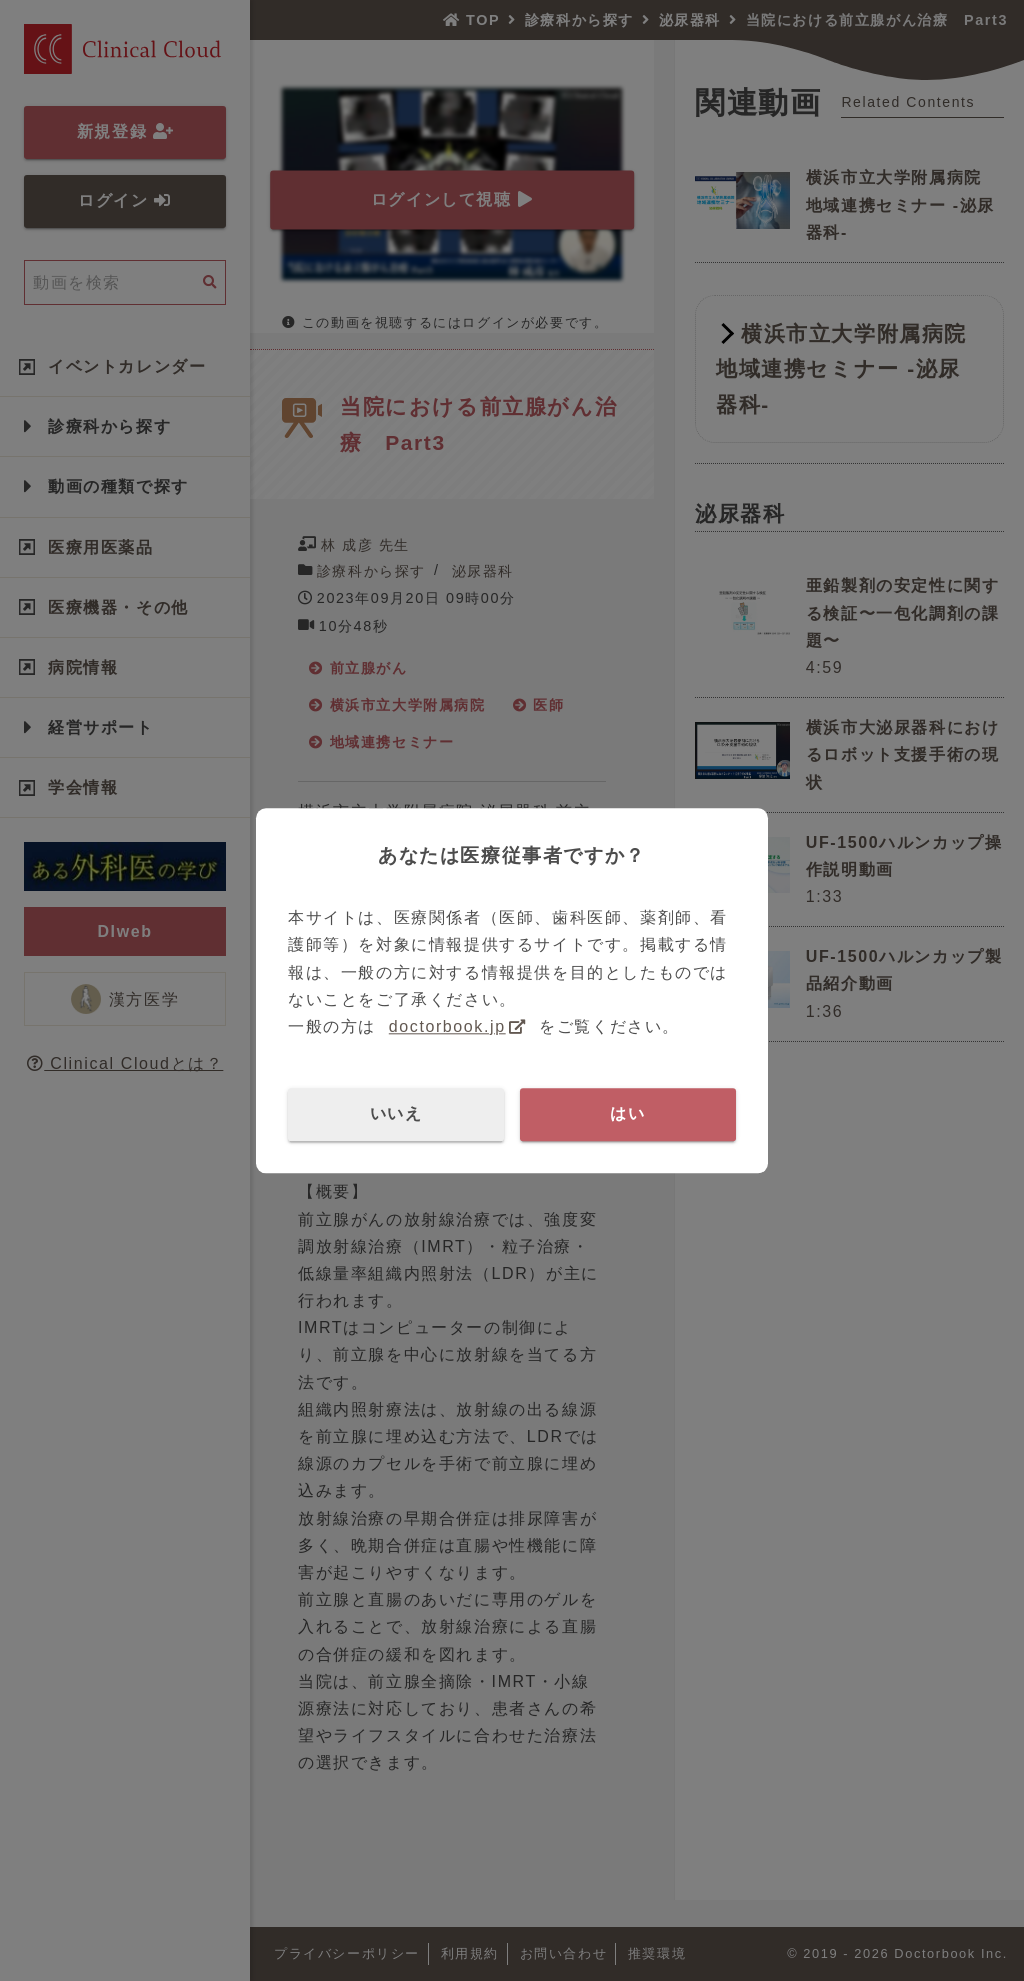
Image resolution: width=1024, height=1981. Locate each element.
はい (627, 1113)
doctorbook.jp (447, 1026)
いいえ (396, 1113)
